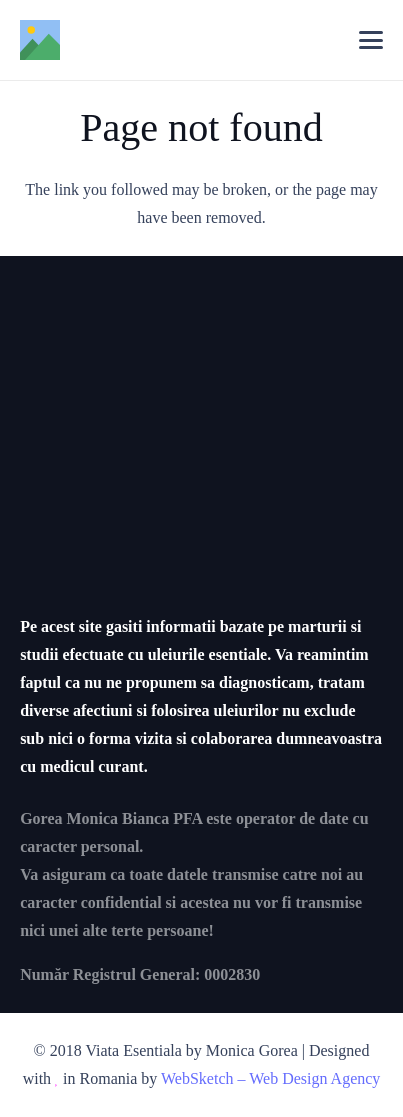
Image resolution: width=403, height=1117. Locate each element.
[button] (371, 40)
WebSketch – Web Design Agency (270, 1078)
